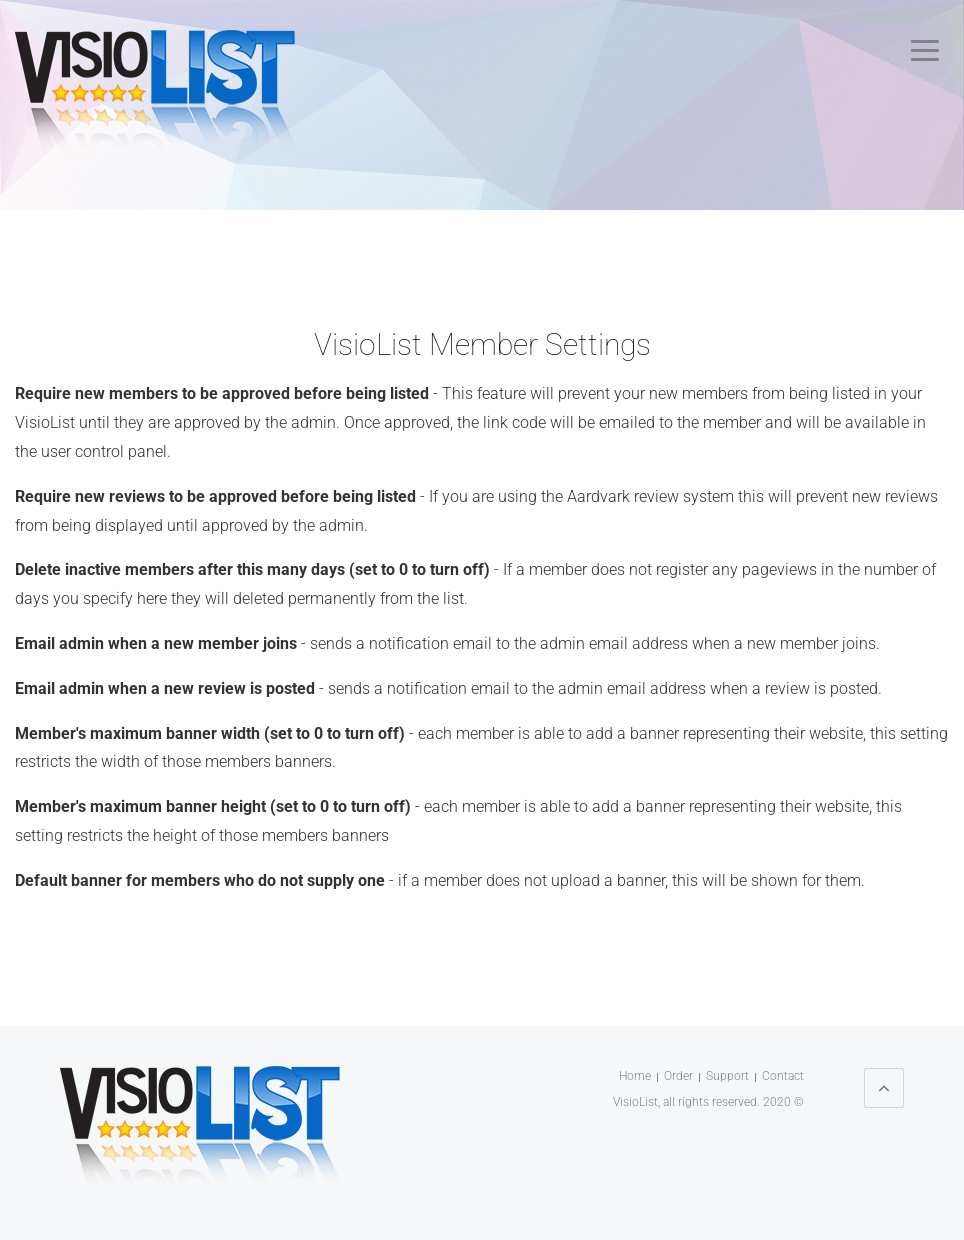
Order (678, 1076)
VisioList (635, 1102)
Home (635, 1076)
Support (727, 1076)
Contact (783, 1076)
